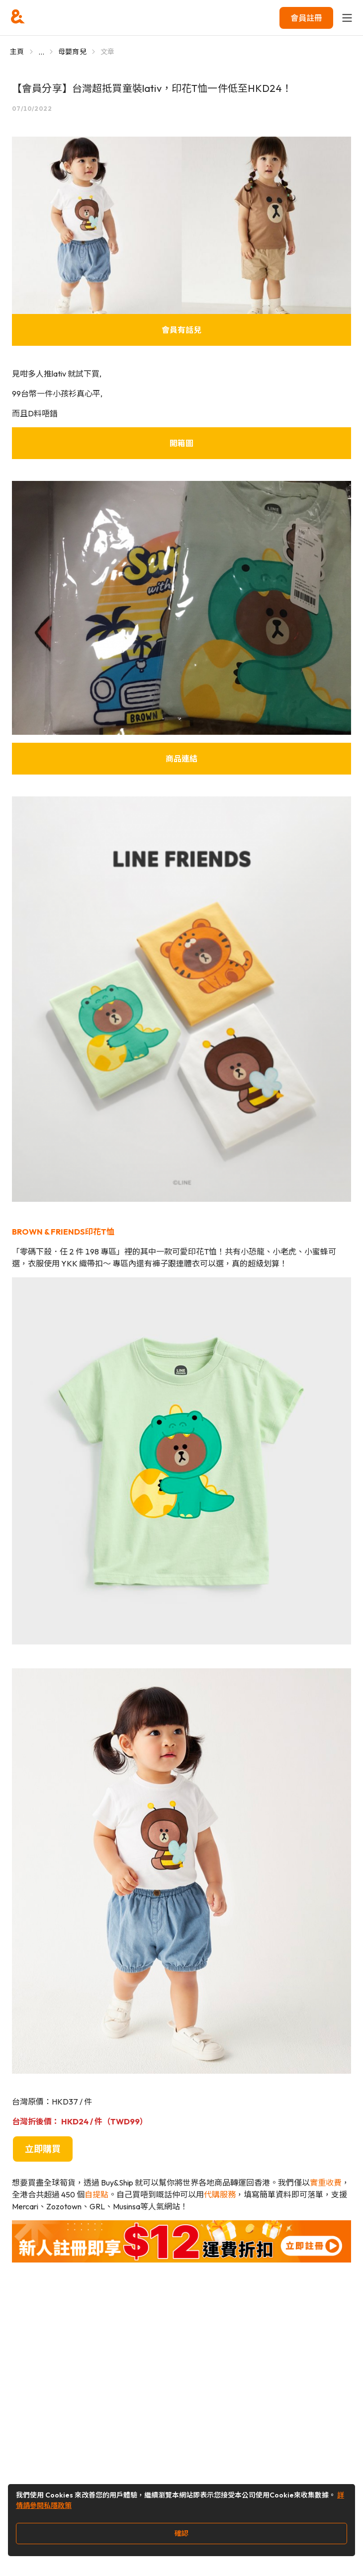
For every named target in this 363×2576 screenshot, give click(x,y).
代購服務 (220, 2194)
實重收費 (326, 2182)
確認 (181, 2533)
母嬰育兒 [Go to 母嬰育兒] (72, 51)
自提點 (96, 2194)
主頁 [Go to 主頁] (17, 51)
